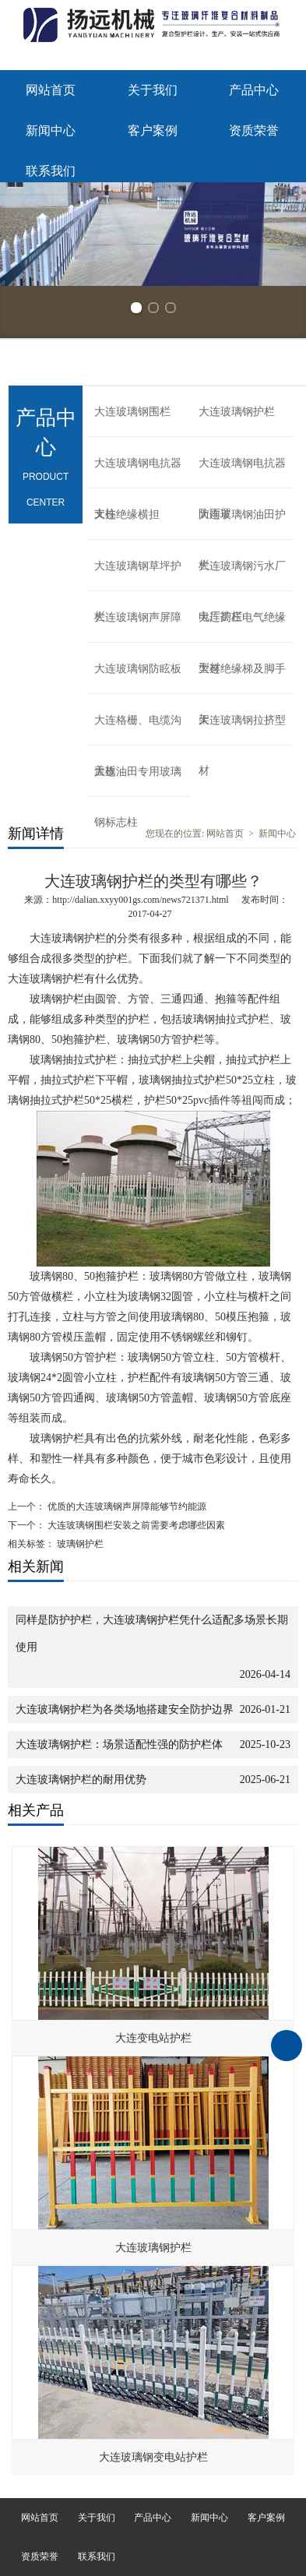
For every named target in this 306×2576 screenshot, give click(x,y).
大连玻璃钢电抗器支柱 (137, 472)
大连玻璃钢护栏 (237, 412)
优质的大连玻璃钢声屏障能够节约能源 (125, 1506)
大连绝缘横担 (127, 514)
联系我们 (51, 171)
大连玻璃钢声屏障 (137, 617)
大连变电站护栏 (153, 2038)
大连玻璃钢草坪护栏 (137, 575)
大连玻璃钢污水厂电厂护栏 (242, 575)
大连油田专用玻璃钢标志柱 (137, 781)
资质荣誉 (254, 130)
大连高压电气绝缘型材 (242, 627)
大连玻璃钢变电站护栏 (153, 2457)
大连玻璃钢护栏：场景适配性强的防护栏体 (119, 1744)
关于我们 (153, 90)
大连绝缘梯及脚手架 (242, 678)
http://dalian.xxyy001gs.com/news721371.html (140, 899)
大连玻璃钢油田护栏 (242, 524)
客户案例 (153, 130)
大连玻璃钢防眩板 (137, 669)
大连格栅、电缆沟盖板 (137, 729)
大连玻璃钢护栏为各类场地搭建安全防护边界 (125, 1709)
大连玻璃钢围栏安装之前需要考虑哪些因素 (135, 1525)
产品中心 (254, 90)
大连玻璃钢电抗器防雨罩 (242, 472)
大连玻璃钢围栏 (132, 412)
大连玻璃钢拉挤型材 (242, 729)
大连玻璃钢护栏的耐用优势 (81, 1779)
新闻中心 (51, 130)
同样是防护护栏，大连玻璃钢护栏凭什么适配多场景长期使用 (152, 1633)
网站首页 (51, 90)
